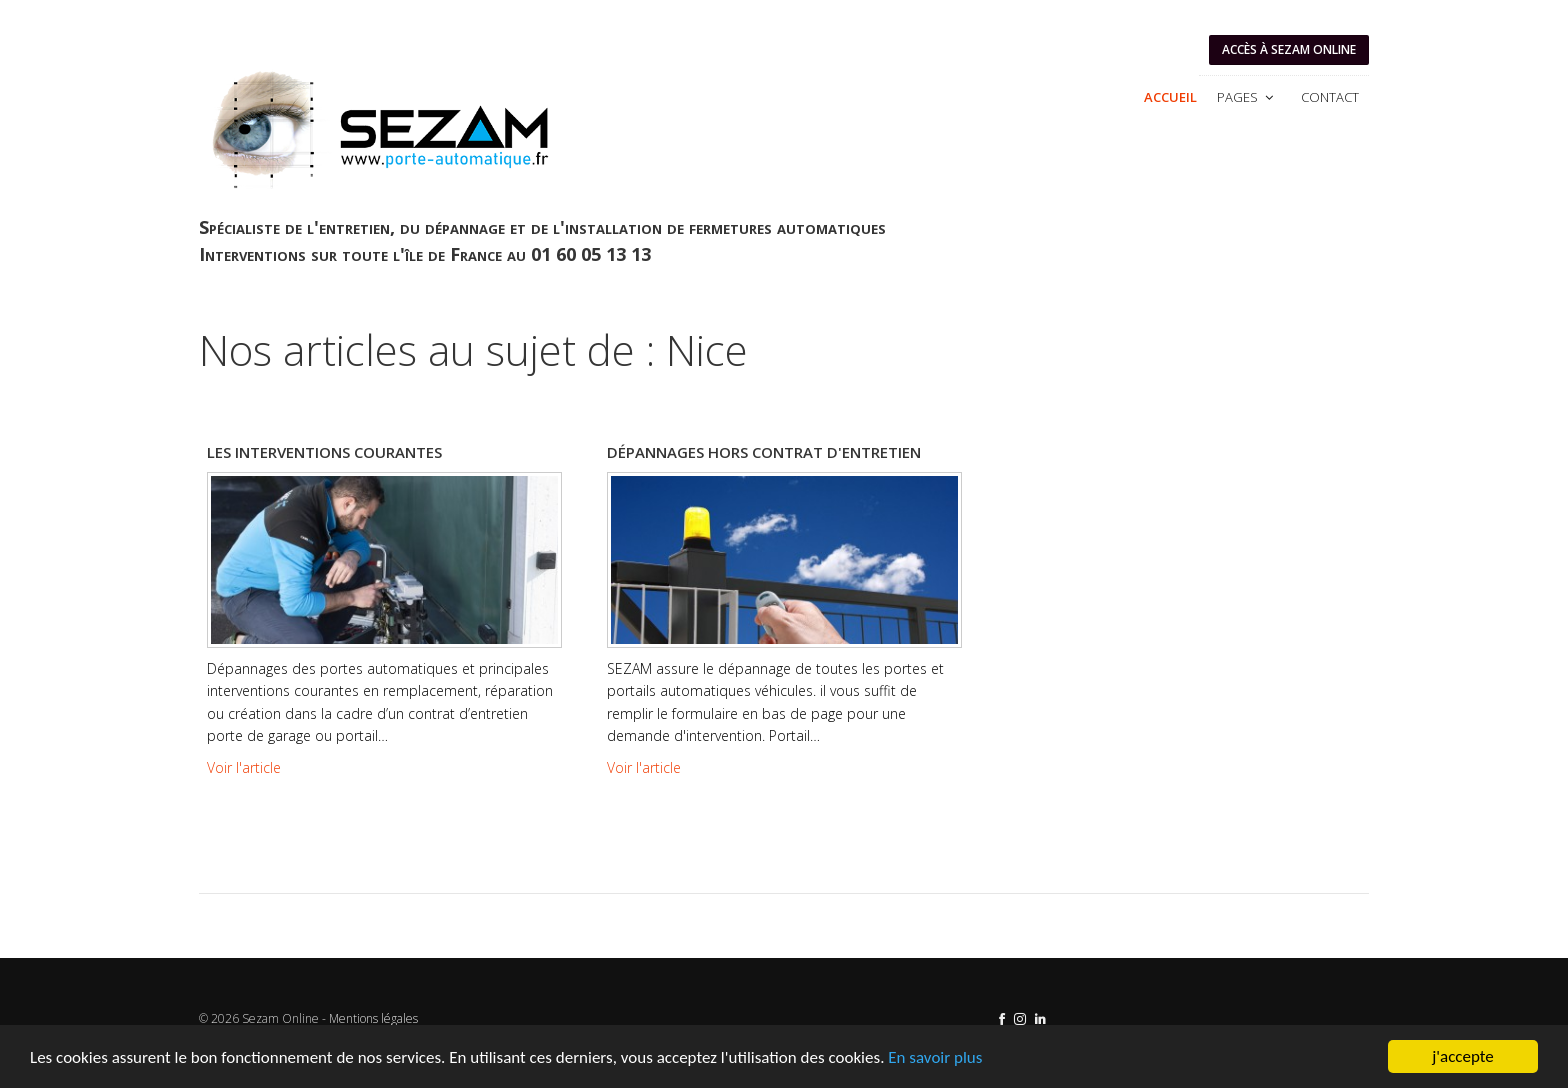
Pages (1247, 97)
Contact (1330, 97)
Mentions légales (373, 1018)
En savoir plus (935, 1057)
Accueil (1170, 97)
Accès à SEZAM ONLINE (1289, 49)
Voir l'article (244, 767)
